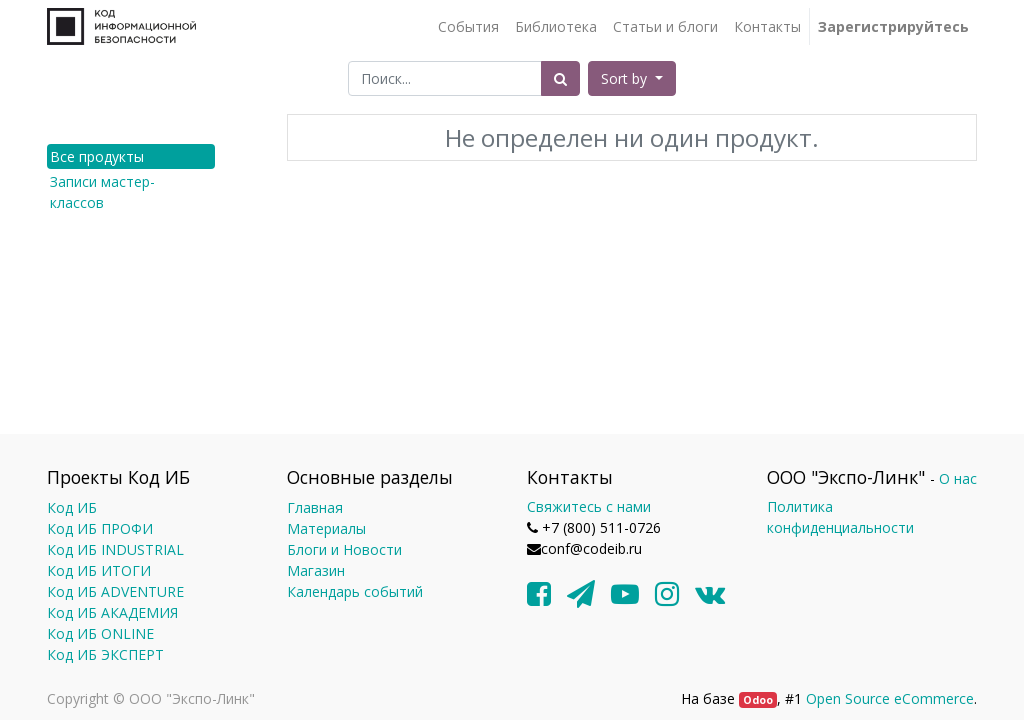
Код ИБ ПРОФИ (100, 528)
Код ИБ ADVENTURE (115, 591)
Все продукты (97, 156)
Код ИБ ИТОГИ (99, 570)
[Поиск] (560, 78)
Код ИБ (72, 507)
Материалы (326, 528)
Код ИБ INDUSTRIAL (115, 549)
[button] (632, 78)
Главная (315, 507)
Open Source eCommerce (890, 698)
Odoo (758, 700)
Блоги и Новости (344, 549)
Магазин (316, 570)
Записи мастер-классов (102, 192)
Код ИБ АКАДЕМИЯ (112, 612)
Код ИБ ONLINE (100, 633)
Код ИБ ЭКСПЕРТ (105, 654)
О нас (958, 478)
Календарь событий (355, 591)
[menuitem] (468, 26)
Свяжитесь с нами (589, 506)
